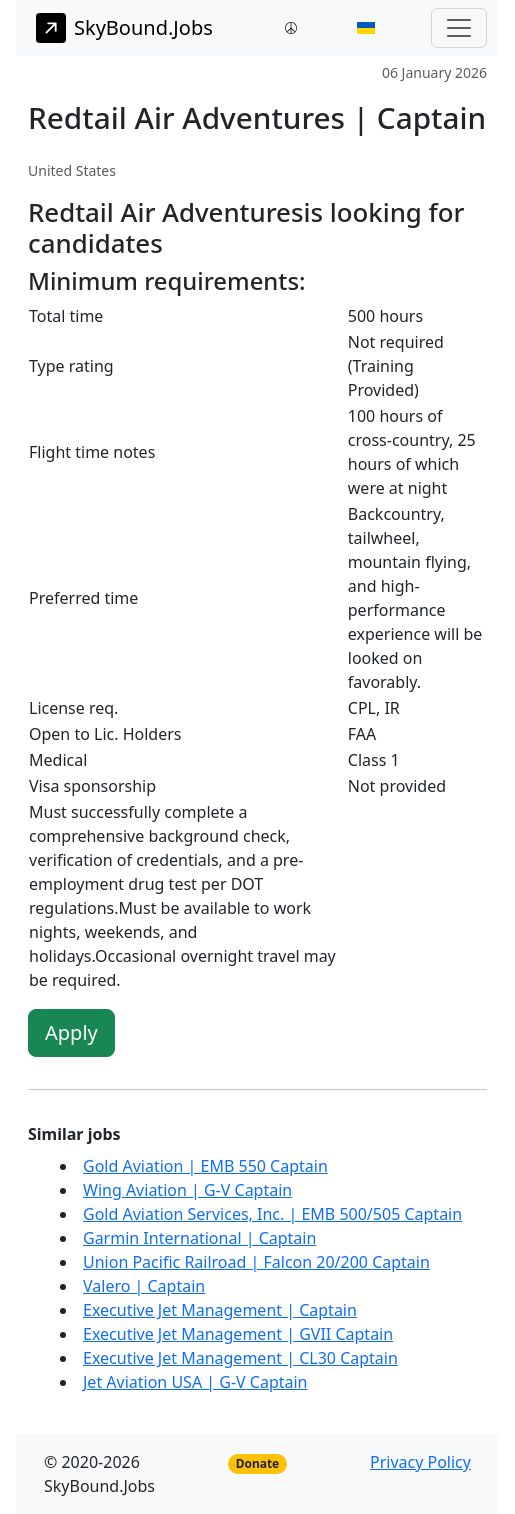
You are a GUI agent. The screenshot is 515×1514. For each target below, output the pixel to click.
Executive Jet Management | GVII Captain (238, 1334)
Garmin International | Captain (199, 1238)
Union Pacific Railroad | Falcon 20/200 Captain (256, 1262)
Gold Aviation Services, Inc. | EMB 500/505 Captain (272, 1214)
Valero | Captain (144, 1286)
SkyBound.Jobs (124, 28)
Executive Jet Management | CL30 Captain (240, 1358)
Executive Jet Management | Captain (220, 1310)
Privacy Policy (420, 1462)
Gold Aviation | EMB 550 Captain (205, 1166)
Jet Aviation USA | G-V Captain (195, 1382)
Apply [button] (71, 1032)
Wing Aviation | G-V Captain (187, 1190)
